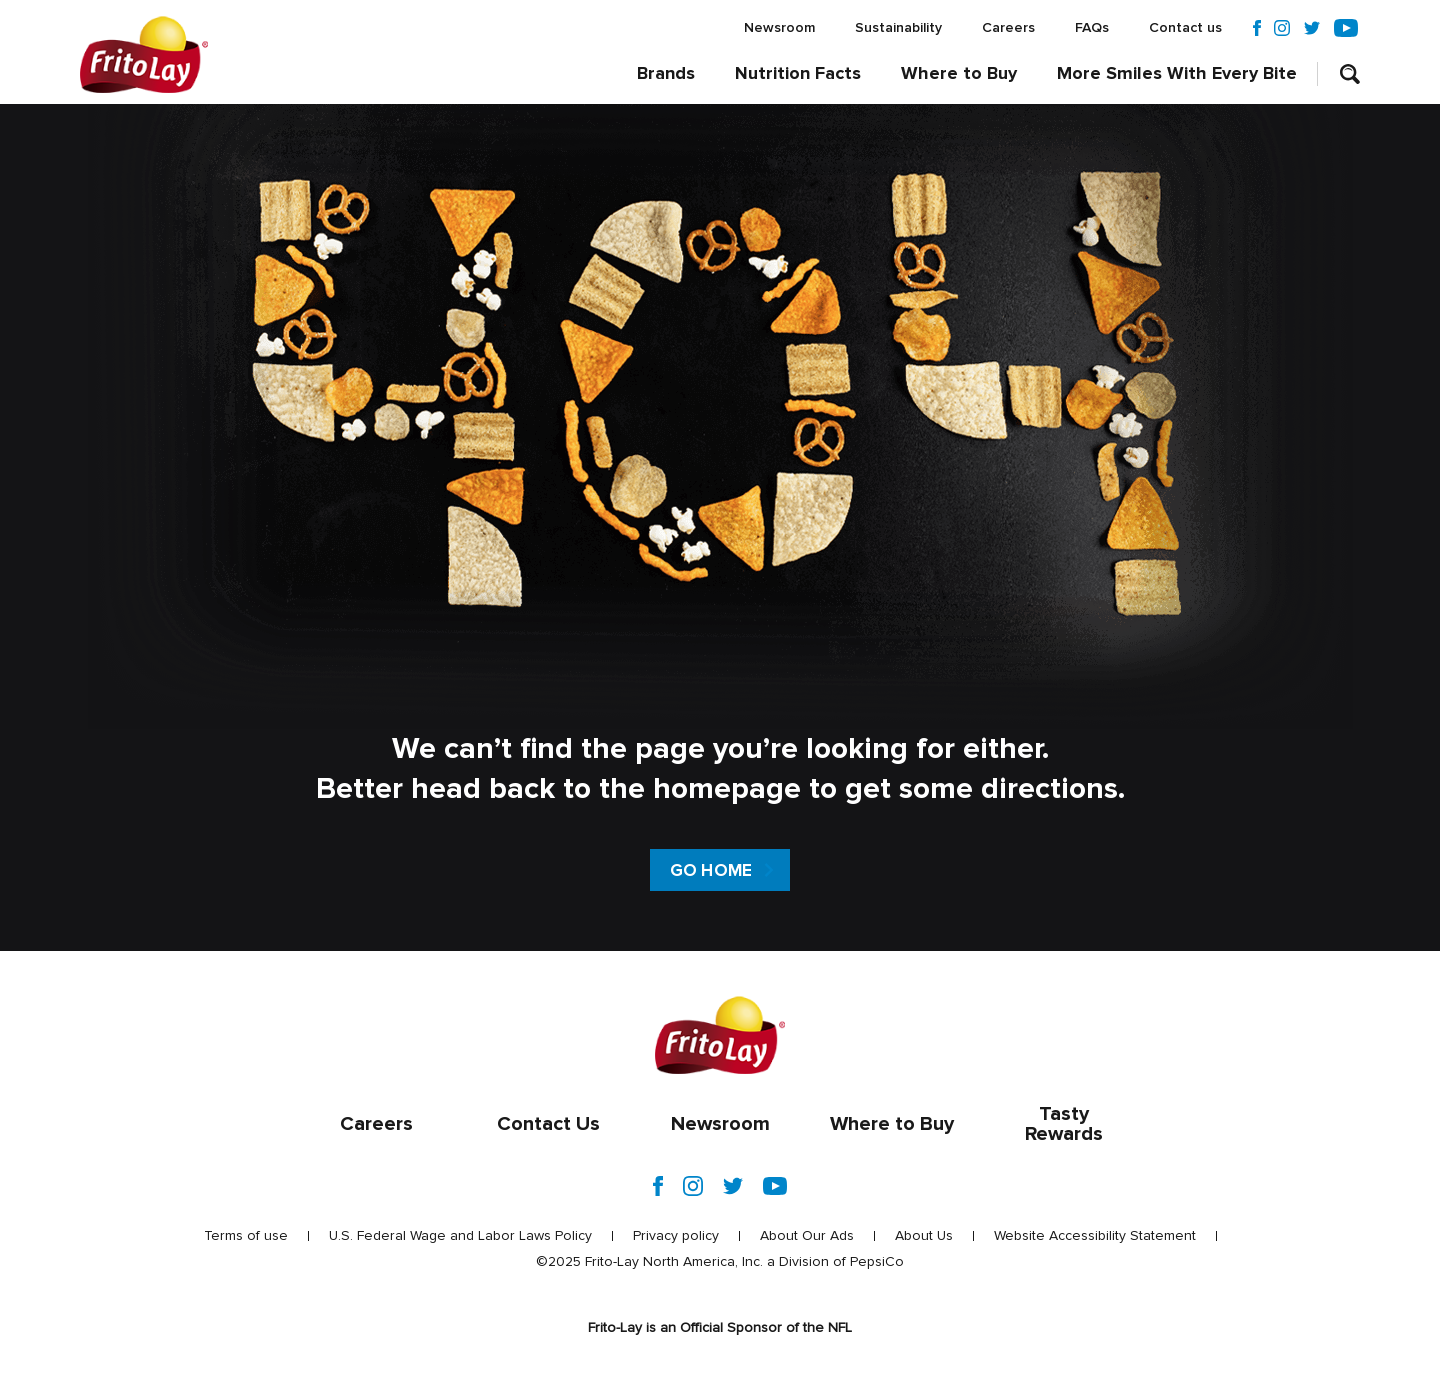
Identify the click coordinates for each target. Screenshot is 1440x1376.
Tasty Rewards (1064, 1124)
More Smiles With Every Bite (1177, 74)
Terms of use (246, 1236)
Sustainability (898, 28)
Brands (666, 74)
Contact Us (548, 1124)
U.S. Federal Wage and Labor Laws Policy (460, 1236)
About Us (924, 1236)
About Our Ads (807, 1236)
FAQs (1092, 28)
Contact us (1185, 28)
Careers (1008, 28)
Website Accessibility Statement (1095, 1236)
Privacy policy (676, 1236)
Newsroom (779, 28)
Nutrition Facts (798, 74)
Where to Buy (959, 74)
